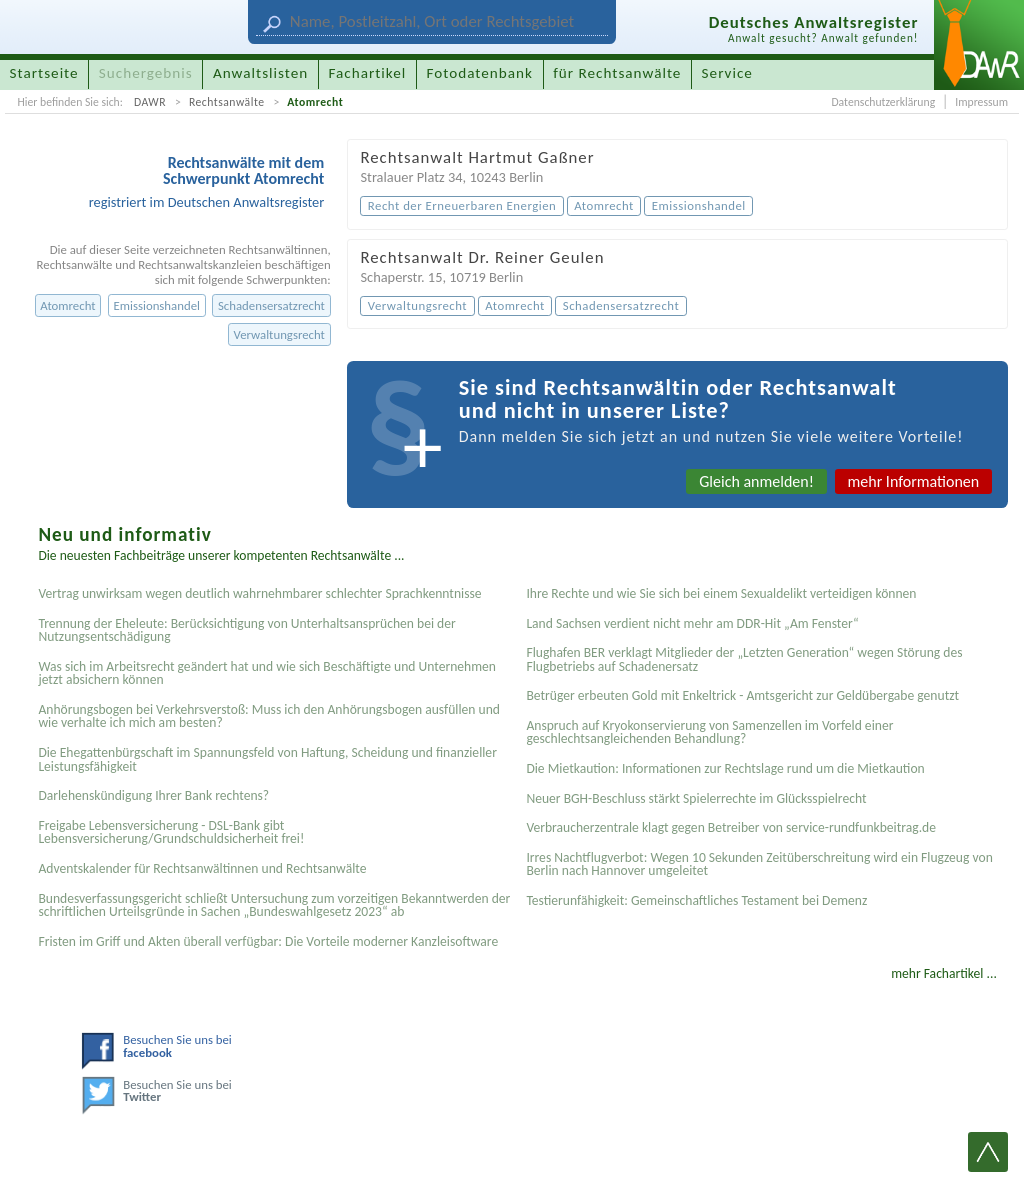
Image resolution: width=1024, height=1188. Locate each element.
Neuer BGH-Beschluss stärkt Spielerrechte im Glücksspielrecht (696, 798)
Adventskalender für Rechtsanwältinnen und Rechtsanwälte (202, 868)
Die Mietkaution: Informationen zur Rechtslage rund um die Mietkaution (725, 768)
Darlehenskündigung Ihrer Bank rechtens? (153, 795)
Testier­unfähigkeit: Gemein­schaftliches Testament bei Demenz (696, 900)
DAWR (150, 102)
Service (727, 73)
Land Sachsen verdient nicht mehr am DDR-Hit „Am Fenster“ (692, 623)
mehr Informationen (914, 481)
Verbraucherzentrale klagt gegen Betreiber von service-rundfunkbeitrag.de (731, 827)
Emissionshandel (157, 305)
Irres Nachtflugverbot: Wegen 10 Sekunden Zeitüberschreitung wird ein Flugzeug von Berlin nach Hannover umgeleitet (759, 864)
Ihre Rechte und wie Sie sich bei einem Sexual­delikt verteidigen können (721, 593)
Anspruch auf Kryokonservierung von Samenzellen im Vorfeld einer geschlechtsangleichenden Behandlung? (709, 732)
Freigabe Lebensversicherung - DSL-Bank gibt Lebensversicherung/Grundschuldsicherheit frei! (171, 832)
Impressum (981, 102)
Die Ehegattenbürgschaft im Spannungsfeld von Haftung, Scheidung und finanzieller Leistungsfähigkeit (267, 759)
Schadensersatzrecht (271, 305)
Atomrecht (315, 102)
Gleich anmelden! (756, 481)
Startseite (44, 73)
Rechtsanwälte (227, 102)
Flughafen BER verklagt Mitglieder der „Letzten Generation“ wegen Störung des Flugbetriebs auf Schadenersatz (744, 659)
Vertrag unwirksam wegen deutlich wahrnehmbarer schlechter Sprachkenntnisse (259, 593)
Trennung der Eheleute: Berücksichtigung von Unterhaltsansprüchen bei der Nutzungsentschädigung (246, 630)
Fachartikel (367, 73)
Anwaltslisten (260, 73)
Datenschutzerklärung (883, 102)
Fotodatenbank (480, 73)
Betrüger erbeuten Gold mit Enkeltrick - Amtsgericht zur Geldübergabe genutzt (742, 695)
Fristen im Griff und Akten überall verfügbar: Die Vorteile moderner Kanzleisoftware (268, 941)
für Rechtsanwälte (617, 73)
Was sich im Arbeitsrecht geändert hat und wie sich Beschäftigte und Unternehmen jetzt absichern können (267, 673)
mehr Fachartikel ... (944, 973)
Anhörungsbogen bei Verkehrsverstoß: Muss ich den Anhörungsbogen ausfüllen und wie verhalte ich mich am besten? (269, 716)
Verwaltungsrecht (279, 334)
